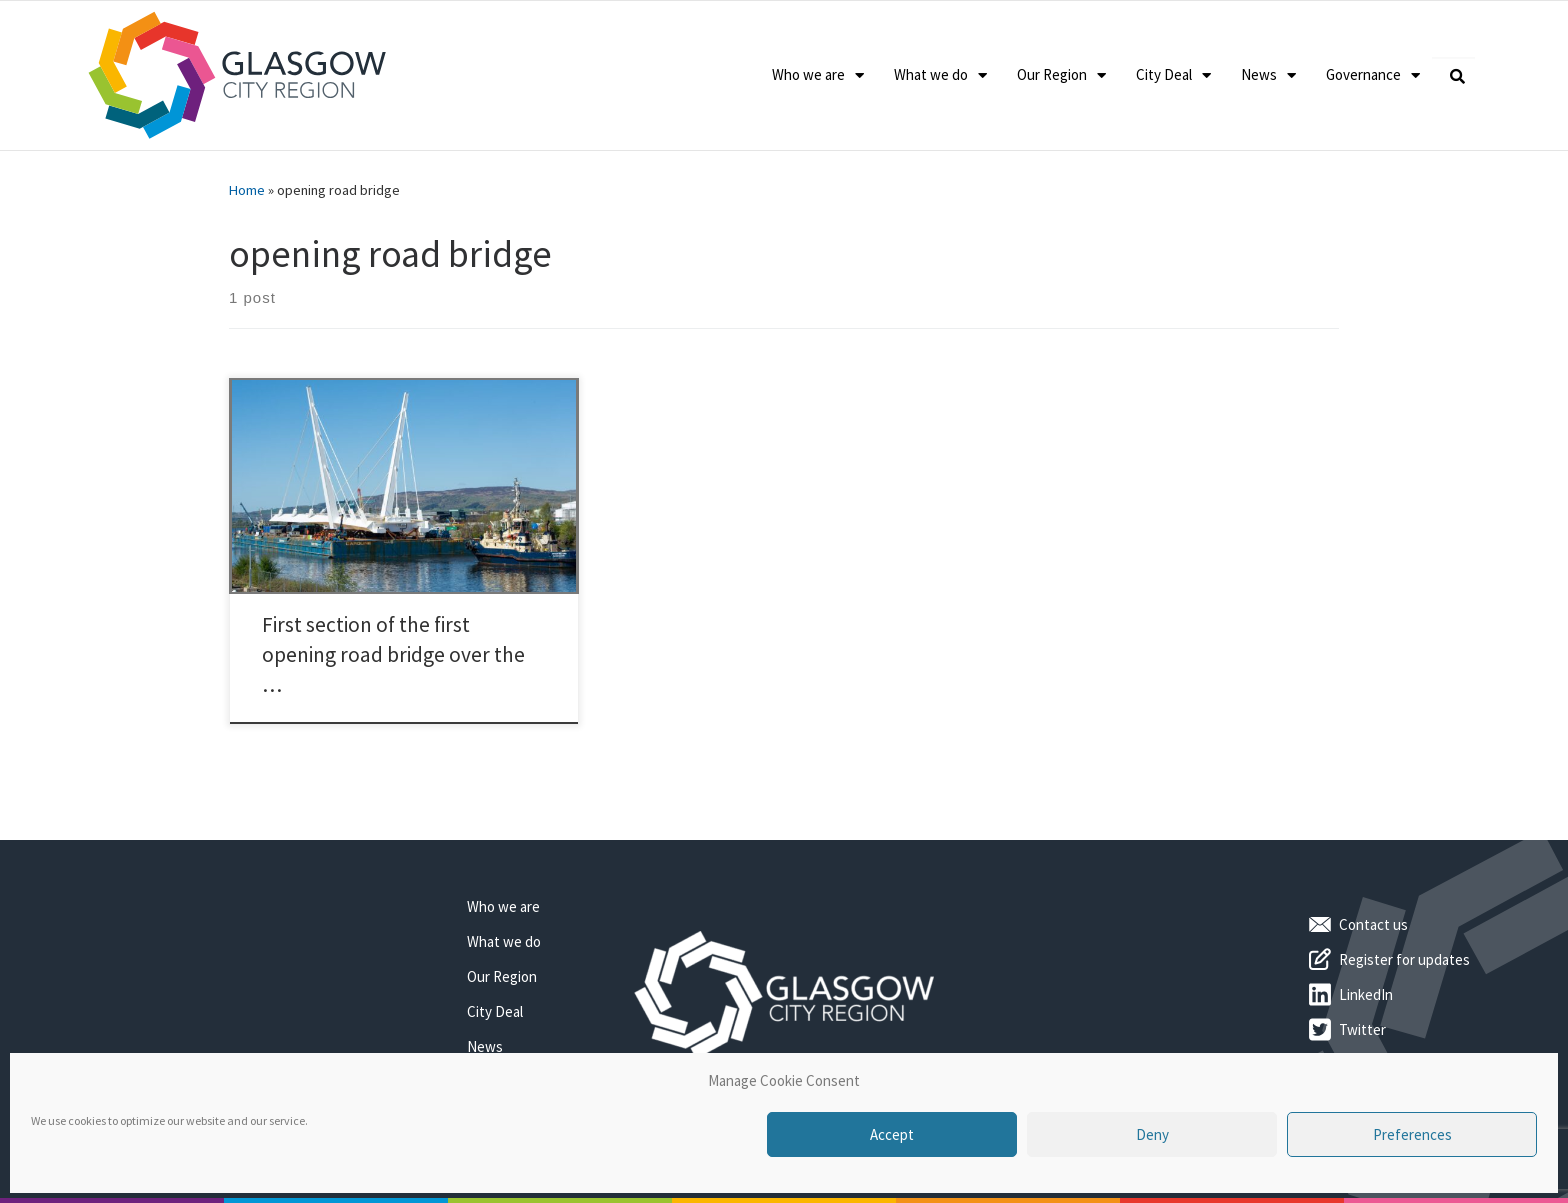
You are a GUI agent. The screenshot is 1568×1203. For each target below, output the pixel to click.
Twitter (1362, 1029)
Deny (1152, 1134)
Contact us (1373, 924)
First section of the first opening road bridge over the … (393, 654)
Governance (1373, 75)
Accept (892, 1134)
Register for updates (1404, 959)
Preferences (1412, 1134)
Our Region (1061, 75)
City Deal (1173, 75)
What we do (940, 75)
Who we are (818, 75)
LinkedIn (1366, 994)
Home (247, 190)
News (1268, 75)
